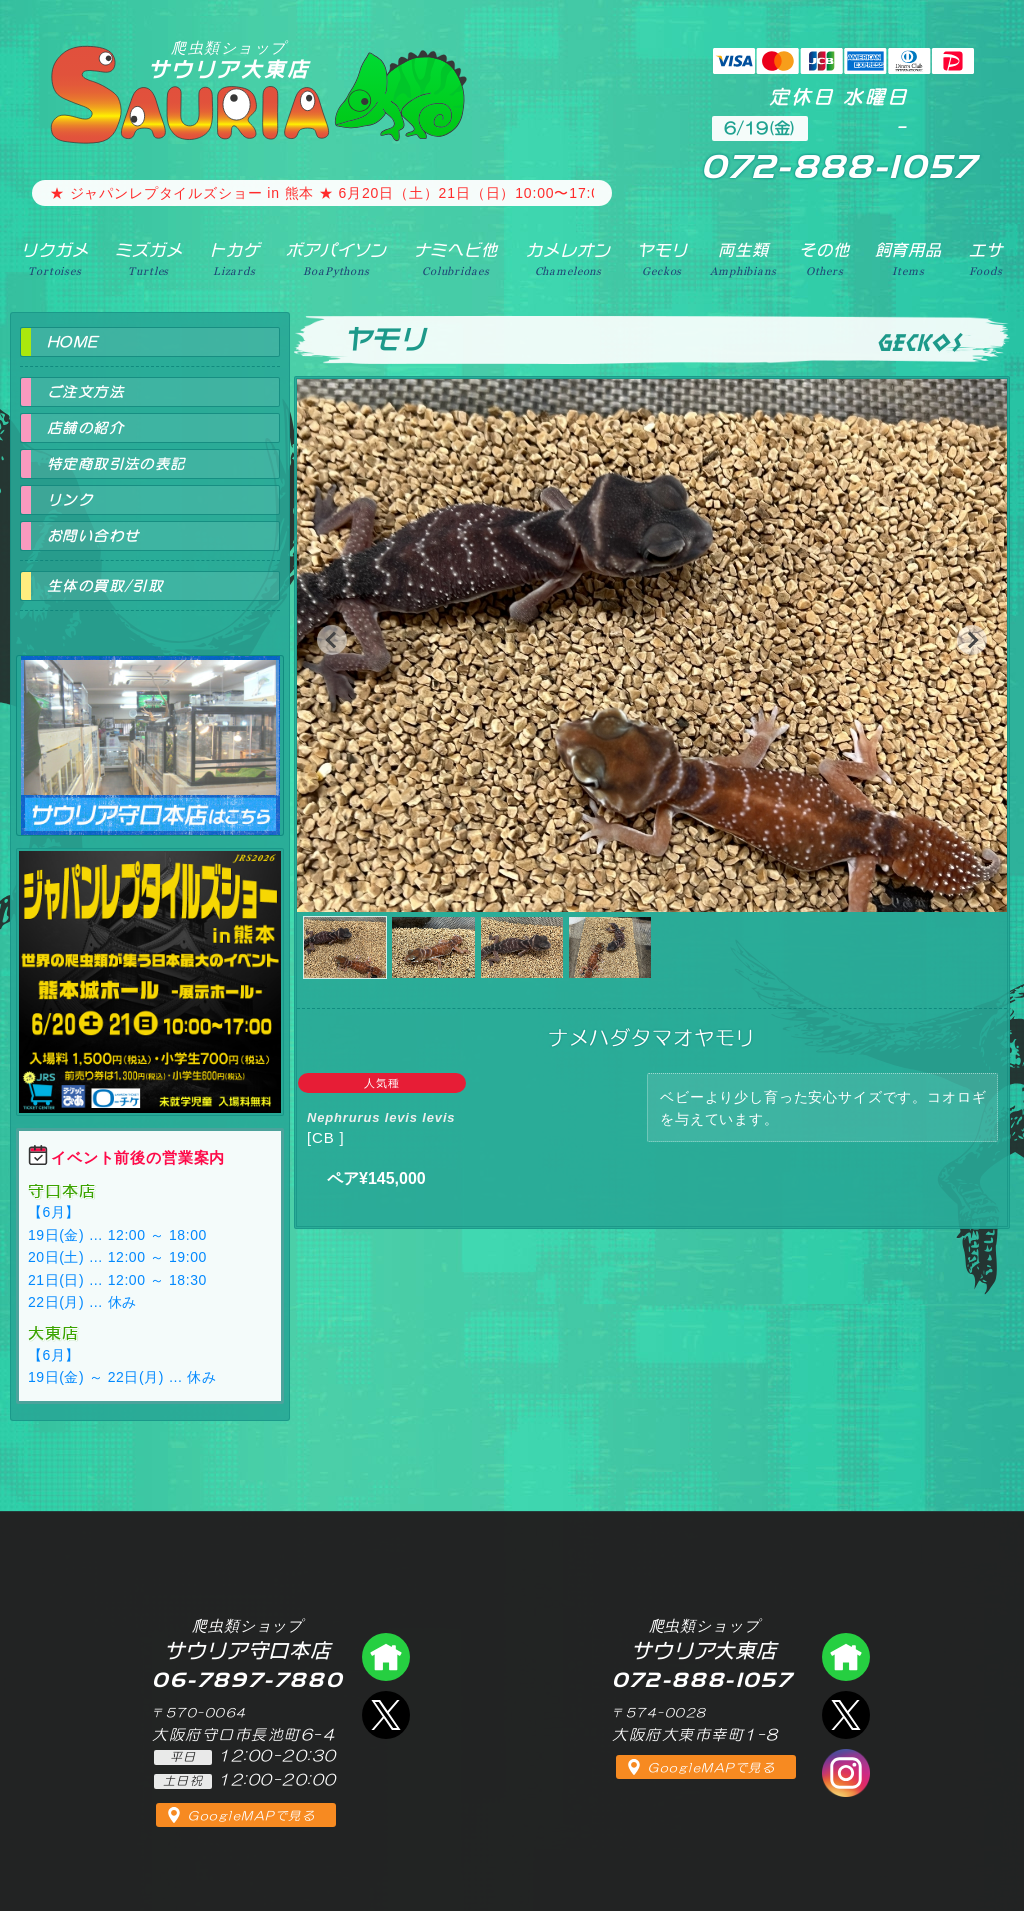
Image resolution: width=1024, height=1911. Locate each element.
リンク (70, 500)
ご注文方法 (85, 392)
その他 (824, 259)
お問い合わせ (93, 536)
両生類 (743, 259)
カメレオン (568, 259)
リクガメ (54, 259)
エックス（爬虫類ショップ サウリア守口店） (386, 1715)
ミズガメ (148, 259)
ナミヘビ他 (456, 259)
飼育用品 (908, 259)
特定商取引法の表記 (116, 464)
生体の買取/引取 (105, 586)
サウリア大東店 (229, 59)
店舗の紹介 (85, 428)
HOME (73, 342)
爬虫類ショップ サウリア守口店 (150, 727)
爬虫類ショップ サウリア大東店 (846, 1657)
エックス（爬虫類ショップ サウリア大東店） (846, 1715)
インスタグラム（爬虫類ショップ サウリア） (846, 1773)
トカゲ (234, 259)
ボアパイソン (336, 259)
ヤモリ (662, 259)
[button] (332, 640)
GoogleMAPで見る (251, 1816)
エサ (986, 259)
